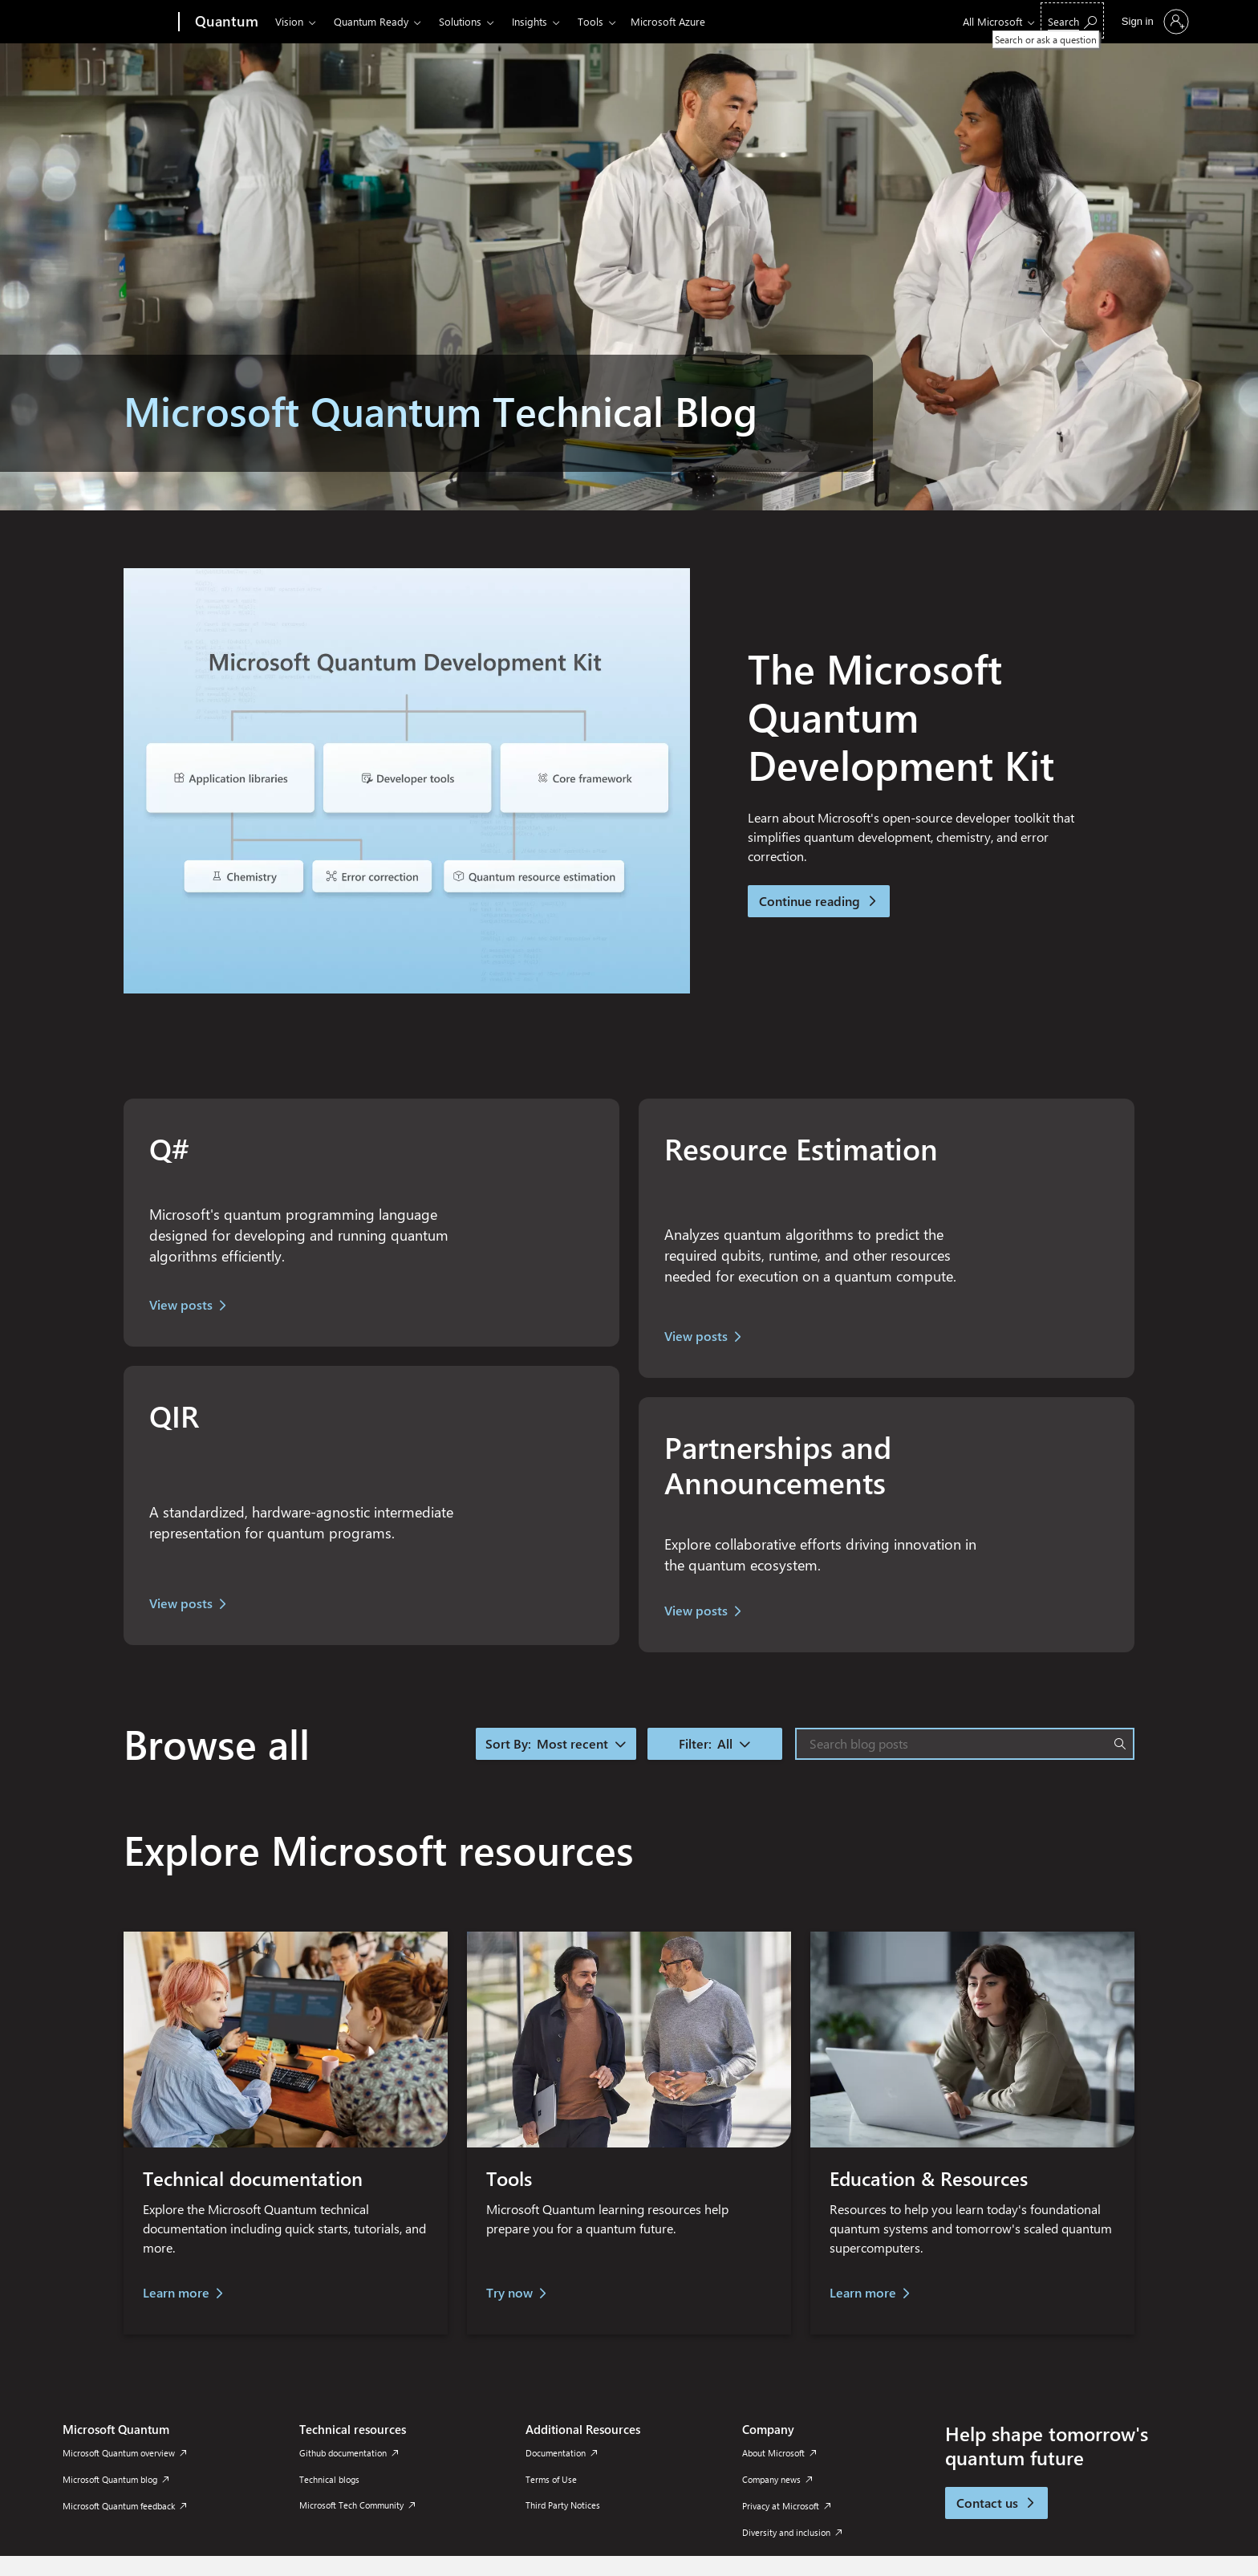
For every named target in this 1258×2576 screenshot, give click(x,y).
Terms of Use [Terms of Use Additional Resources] (551, 2479)
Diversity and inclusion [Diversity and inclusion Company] (792, 2532)
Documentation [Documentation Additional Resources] (561, 2453)
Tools (590, 21)
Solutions (460, 21)
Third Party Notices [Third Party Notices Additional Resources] (563, 2505)
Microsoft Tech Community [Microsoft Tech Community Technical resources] (357, 2505)
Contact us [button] (996, 2502)
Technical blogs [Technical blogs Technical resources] (329, 2479)
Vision (289, 21)
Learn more (176, 2292)
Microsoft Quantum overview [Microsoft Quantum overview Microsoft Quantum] (124, 2453)
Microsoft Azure (668, 21)
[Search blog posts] (961, 1743)
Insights (529, 21)
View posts (181, 1304)
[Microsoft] (117, 22)
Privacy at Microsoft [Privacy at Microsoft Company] (786, 2506)
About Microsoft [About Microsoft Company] (779, 2453)
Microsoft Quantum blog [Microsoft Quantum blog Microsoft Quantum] (115, 2479)
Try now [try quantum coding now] (509, 2292)
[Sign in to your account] (1153, 21)
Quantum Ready (371, 21)
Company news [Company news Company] (777, 2479)
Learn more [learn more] (863, 2292)
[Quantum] (225, 22)
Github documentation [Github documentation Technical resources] (348, 2453)
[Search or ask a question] (1072, 20)
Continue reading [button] (819, 900)
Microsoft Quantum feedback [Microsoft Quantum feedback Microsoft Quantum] (124, 2506)
